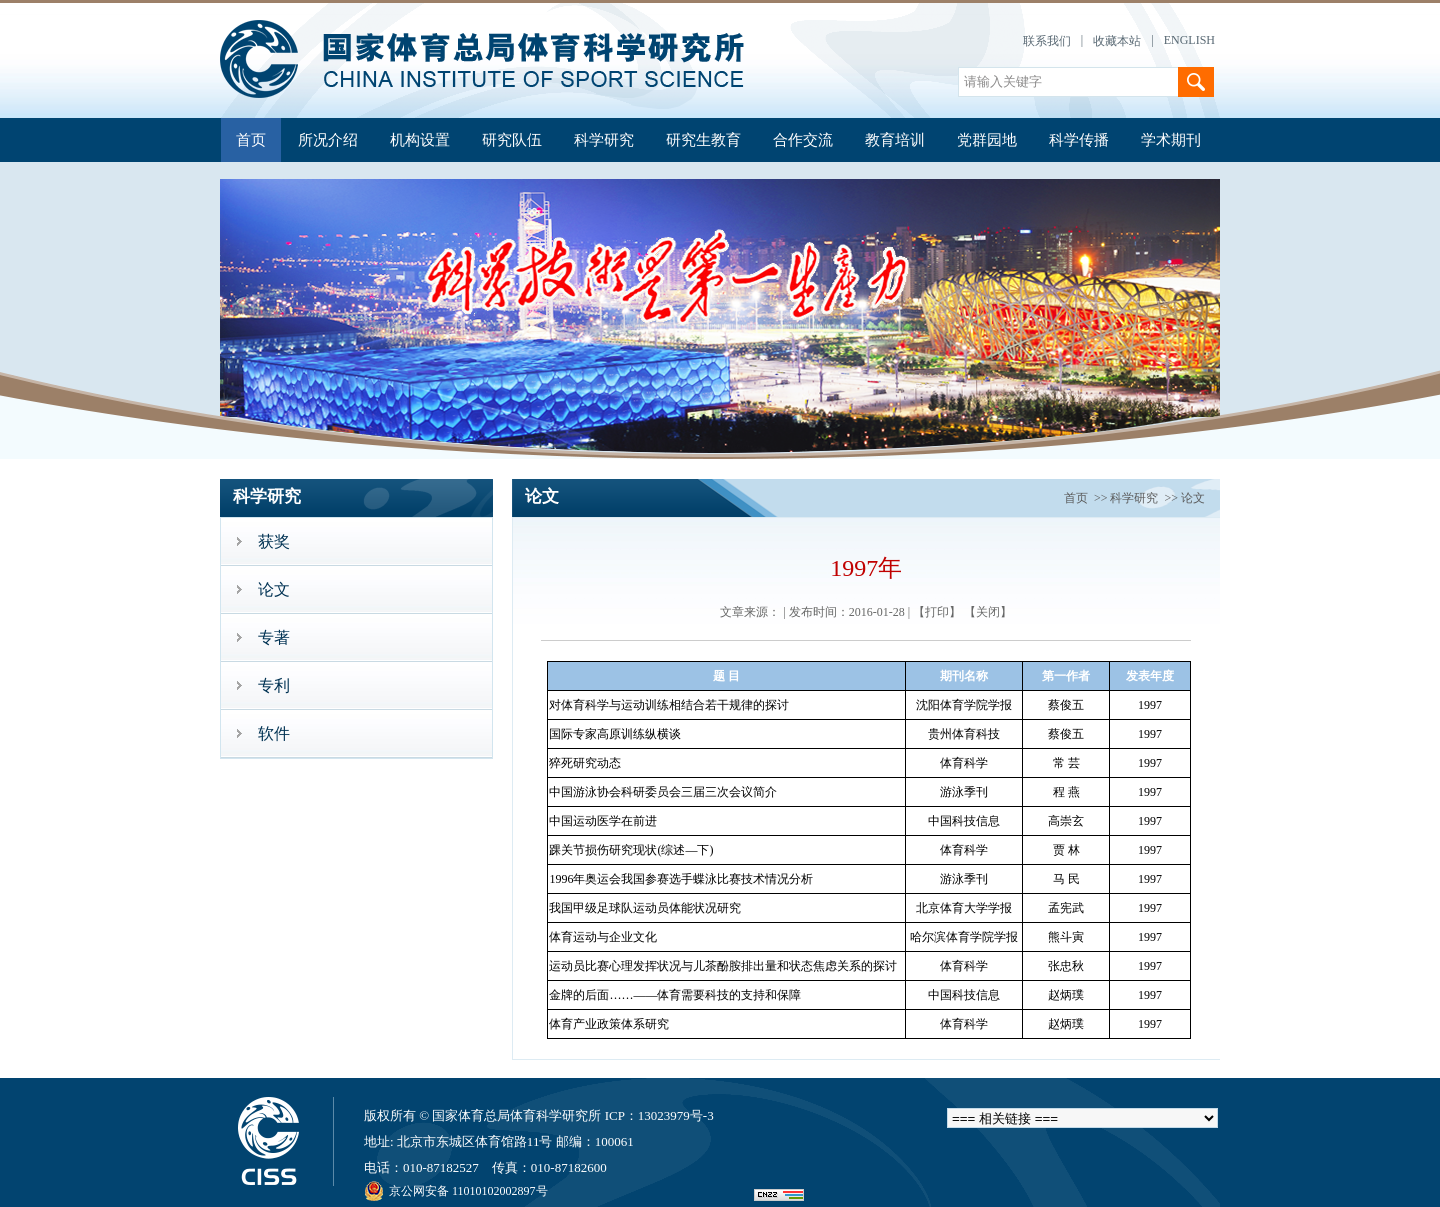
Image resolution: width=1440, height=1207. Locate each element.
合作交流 (803, 140)
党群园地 (987, 140)
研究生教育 (703, 140)
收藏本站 (1117, 41)
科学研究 (604, 140)
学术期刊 (1171, 140)
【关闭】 (988, 612)
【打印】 (937, 612)
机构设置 (420, 140)
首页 (251, 140)
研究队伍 (512, 140)
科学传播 (1079, 140)
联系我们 (1047, 41)
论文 (1193, 498)
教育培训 (895, 140)
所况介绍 (328, 140)
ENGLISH (1189, 40)
